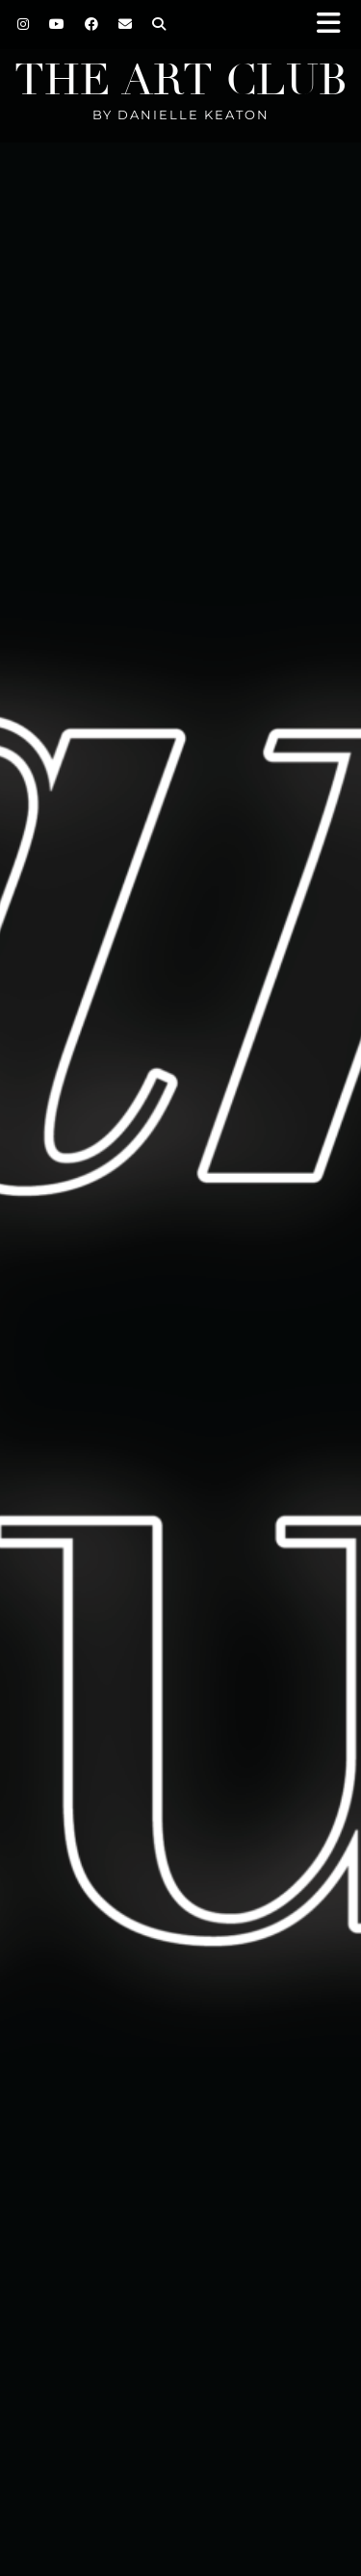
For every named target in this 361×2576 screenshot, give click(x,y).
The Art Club (181, 80)
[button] (335, 24)
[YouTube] (57, 24)
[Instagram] (23, 24)
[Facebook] (92, 24)
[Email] (125, 24)
